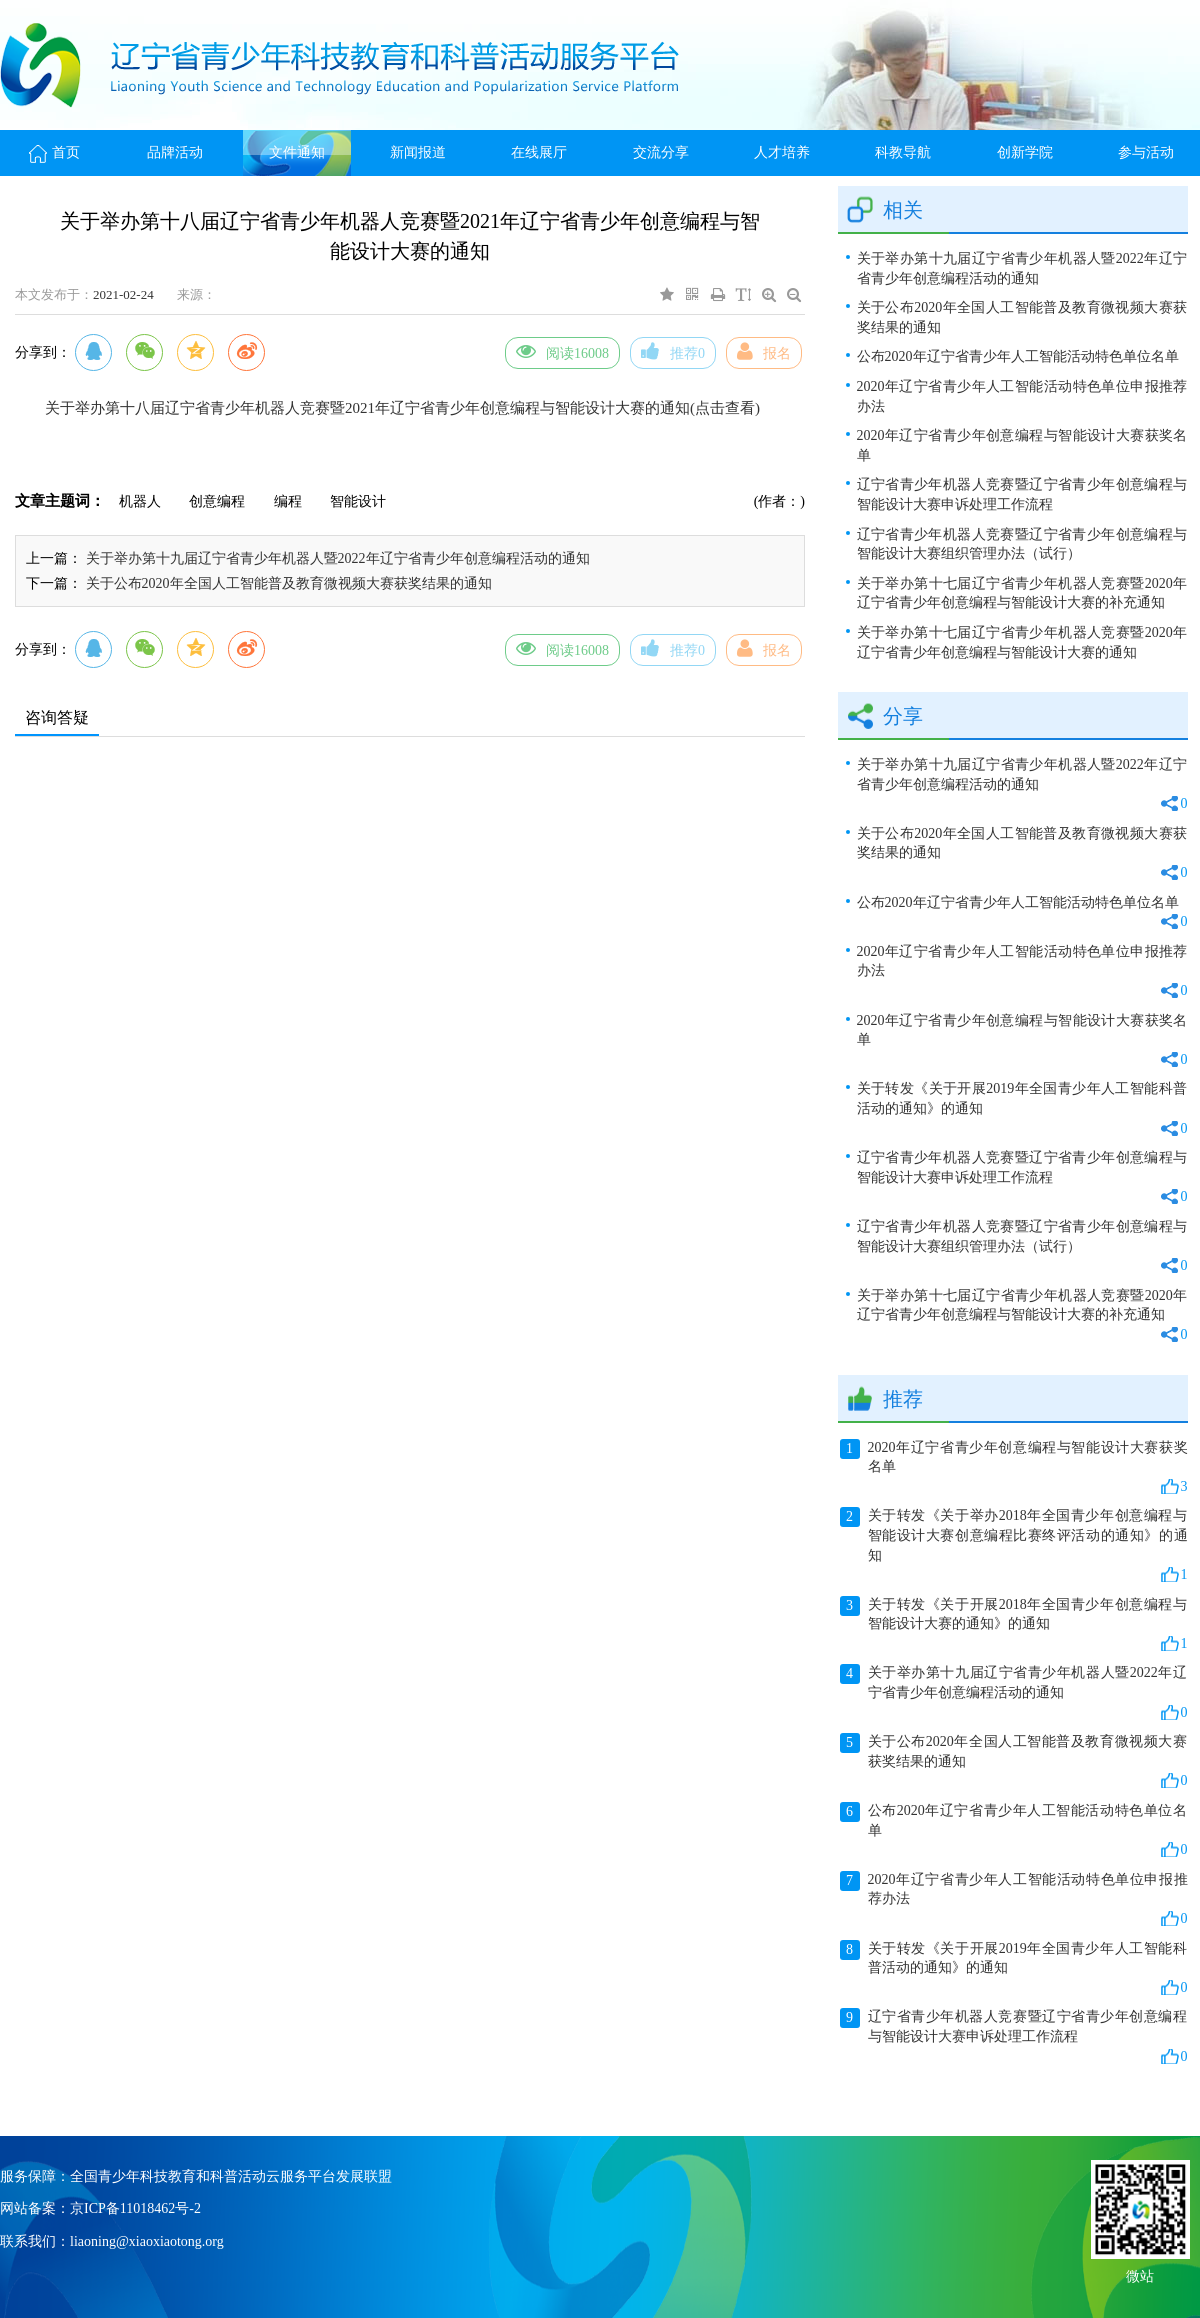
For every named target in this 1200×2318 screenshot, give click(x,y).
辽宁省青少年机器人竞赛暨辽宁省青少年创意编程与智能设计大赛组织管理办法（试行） (1022, 544)
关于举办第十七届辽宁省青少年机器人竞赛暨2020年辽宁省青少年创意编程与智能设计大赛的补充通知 (1022, 593)
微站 (1140, 2274)
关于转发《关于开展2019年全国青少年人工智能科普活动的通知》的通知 (1022, 1109)
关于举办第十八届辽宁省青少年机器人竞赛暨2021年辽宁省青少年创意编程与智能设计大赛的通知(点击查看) (402, 408)
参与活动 (1146, 152)
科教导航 (903, 152)
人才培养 (782, 152)
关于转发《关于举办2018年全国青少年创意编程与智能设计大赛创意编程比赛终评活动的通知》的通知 (1014, 1545)
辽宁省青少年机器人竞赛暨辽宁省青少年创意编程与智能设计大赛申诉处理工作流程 (1022, 494)
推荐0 (673, 351)
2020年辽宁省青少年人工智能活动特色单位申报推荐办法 (1022, 396)
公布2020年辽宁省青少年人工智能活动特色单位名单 (1018, 356)
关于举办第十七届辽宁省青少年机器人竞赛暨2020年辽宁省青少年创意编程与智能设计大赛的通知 (1022, 642)
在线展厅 (539, 152)
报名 (764, 351)
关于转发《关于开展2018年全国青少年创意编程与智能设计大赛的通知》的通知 (1014, 1625)
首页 (54, 152)
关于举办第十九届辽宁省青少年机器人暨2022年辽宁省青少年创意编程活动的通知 (338, 558)
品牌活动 (175, 152)
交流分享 (661, 152)
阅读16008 (562, 351)
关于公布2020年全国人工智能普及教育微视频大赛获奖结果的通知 (289, 583)
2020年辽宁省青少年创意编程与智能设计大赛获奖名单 (1022, 445)
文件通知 (297, 152)
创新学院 (1025, 152)
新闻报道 (418, 152)
